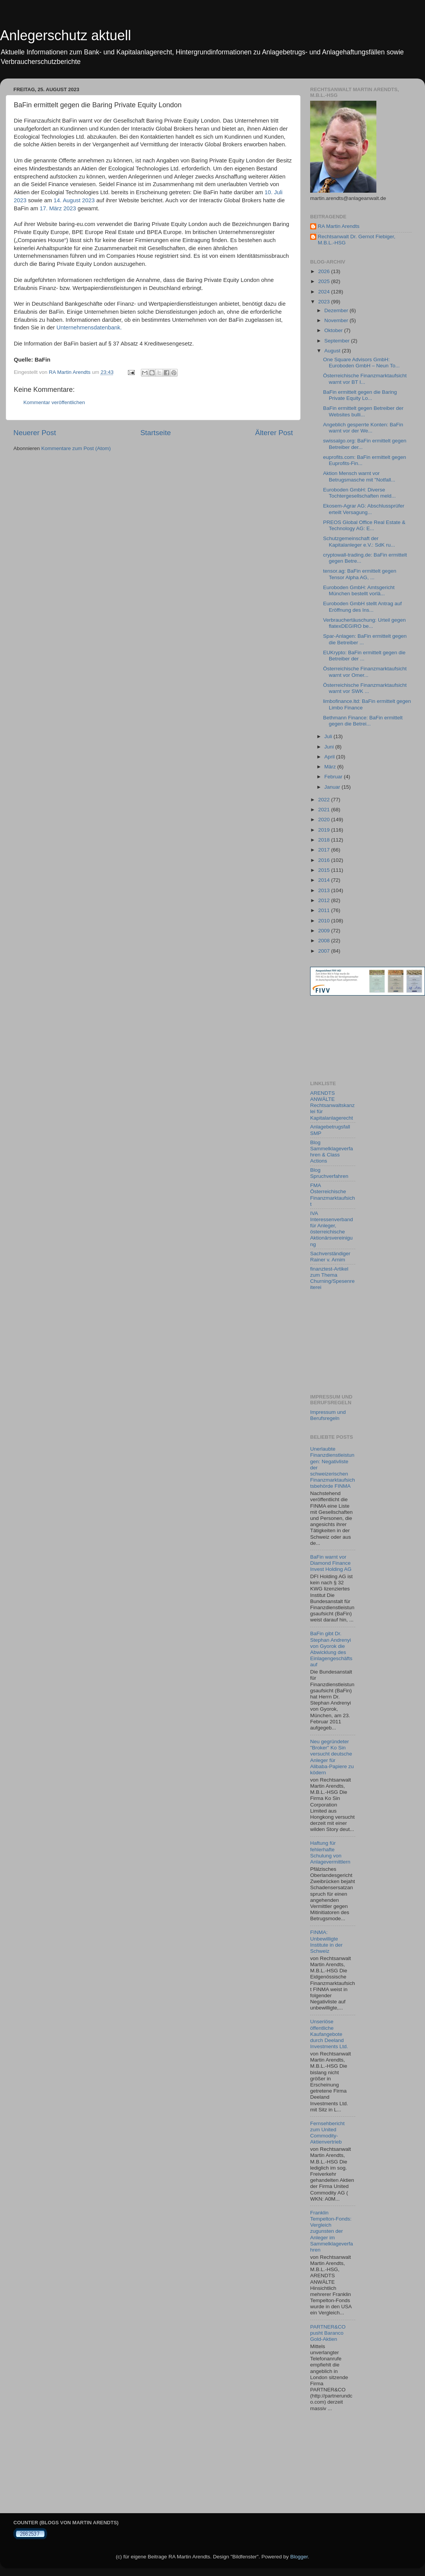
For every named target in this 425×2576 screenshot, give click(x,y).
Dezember (337, 310)
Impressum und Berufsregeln (328, 1415)
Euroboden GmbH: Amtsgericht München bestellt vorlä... (359, 590)
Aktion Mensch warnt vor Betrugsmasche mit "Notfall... (359, 476)
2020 (324, 819)
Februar (334, 777)
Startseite (155, 433)
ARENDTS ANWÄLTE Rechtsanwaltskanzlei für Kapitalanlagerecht (332, 1105)
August (333, 351)
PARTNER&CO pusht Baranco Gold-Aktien (328, 2333)
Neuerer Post (34, 433)
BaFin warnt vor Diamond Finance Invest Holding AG (330, 1563)
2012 (324, 900)
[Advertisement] (344, 1038)
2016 (324, 860)
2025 (324, 281)
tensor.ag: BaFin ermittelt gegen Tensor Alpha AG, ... (359, 574)
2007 (324, 951)
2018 (324, 840)
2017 (324, 850)
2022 (324, 799)
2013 (324, 890)
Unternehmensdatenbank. (89, 327)
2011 (324, 910)
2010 (324, 921)
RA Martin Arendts (339, 226)
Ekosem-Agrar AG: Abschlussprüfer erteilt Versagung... (363, 509)
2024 (324, 292)
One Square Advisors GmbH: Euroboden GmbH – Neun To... (361, 362)
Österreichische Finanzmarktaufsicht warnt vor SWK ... (365, 688)
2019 (324, 830)
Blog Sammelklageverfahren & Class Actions (331, 1152)
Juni (329, 747)
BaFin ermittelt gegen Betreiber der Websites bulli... (363, 411)
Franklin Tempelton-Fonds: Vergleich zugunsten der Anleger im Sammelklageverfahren (331, 2231)
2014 (324, 880)
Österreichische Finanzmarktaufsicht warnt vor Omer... (365, 672)
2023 (324, 302)
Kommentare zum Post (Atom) (76, 448)
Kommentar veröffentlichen (54, 402)
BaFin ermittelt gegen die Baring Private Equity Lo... (360, 395)
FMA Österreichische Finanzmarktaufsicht (332, 1194)
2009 (324, 930)
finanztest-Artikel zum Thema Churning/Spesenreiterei (332, 1278)
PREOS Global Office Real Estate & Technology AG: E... (364, 525)
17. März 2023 (58, 208)
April (330, 757)
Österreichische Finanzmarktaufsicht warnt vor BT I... (365, 379)
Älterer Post (274, 433)
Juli (328, 736)
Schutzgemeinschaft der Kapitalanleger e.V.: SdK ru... (359, 541)
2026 (324, 271)
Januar (333, 787)
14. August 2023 (74, 200)
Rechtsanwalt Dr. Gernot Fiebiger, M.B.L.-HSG (357, 240)
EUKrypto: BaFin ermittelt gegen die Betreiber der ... (364, 656)
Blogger (299, 2557)
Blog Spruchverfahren (329, 1173)
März (330, 767)
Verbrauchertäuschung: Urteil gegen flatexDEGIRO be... (364, 623)
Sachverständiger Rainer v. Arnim (330, 1257)
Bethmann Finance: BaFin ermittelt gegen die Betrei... (363, 721)
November (337, 320)
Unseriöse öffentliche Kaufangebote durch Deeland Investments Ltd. (329, 2034)
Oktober (334, 330)
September (337, 341)
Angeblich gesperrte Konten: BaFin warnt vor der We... (363, 428)
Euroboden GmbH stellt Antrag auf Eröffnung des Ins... (362, 606)
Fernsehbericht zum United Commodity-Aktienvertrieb (327, 2133)
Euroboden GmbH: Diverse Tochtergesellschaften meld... (359, 493)
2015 (324, 870)
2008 (324, 940)
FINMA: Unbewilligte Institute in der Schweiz (326, 1941)
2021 (324, 809)
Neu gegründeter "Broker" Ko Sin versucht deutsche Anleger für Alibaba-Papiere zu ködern (332, 1757)
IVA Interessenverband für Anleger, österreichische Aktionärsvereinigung (331, 1228)
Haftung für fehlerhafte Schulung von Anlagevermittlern (330, 1852)
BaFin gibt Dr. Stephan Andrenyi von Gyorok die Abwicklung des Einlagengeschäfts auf (331, 1649)
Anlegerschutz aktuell (65, 35)
